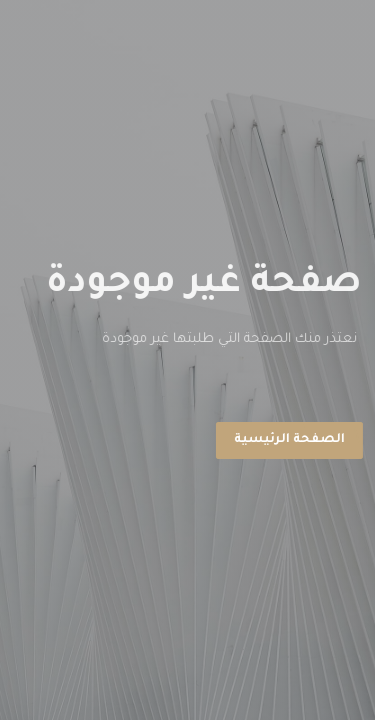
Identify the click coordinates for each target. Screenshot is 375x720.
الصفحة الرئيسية (289, 440)
